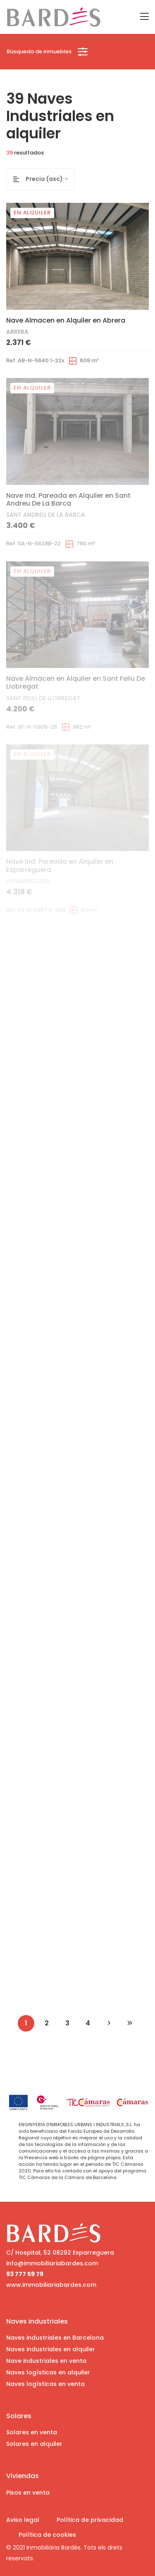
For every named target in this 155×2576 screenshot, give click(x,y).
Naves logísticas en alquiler (48, 2372)
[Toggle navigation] (144, 17)
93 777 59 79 (24, 2274)
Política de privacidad (90, 2520)
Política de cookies (47, 2535)
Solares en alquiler (34, 2444)
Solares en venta (31, 2432)
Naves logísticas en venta (45, 2384)
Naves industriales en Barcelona (55, 2338)
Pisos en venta (28, 2492)
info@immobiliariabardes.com (52, 2263)
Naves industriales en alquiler (50, 2349)
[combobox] (50, 179)
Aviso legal (22, 2520)
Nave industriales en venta (46, 2361)
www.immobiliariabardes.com (51, 2285)
